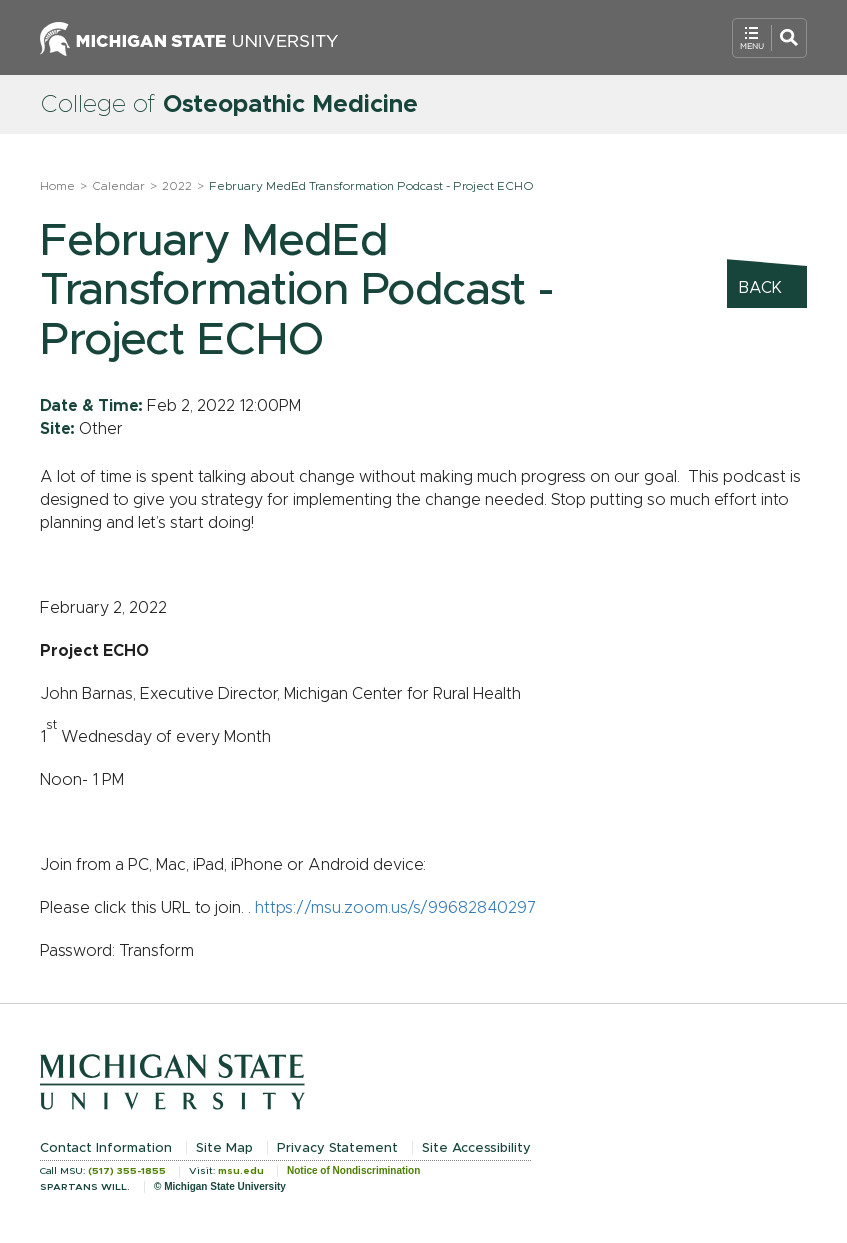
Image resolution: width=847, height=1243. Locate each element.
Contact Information (106, 1148)
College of (229, 105)
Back (760, 288)
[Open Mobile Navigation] (769, 38)
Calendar (118, 186)
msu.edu (241, 1171)
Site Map (224, 1148)
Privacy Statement (337, 1148)
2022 (177, 186)
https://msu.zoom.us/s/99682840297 (395, 908)
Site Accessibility (476, 1148)
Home (57, 186)
